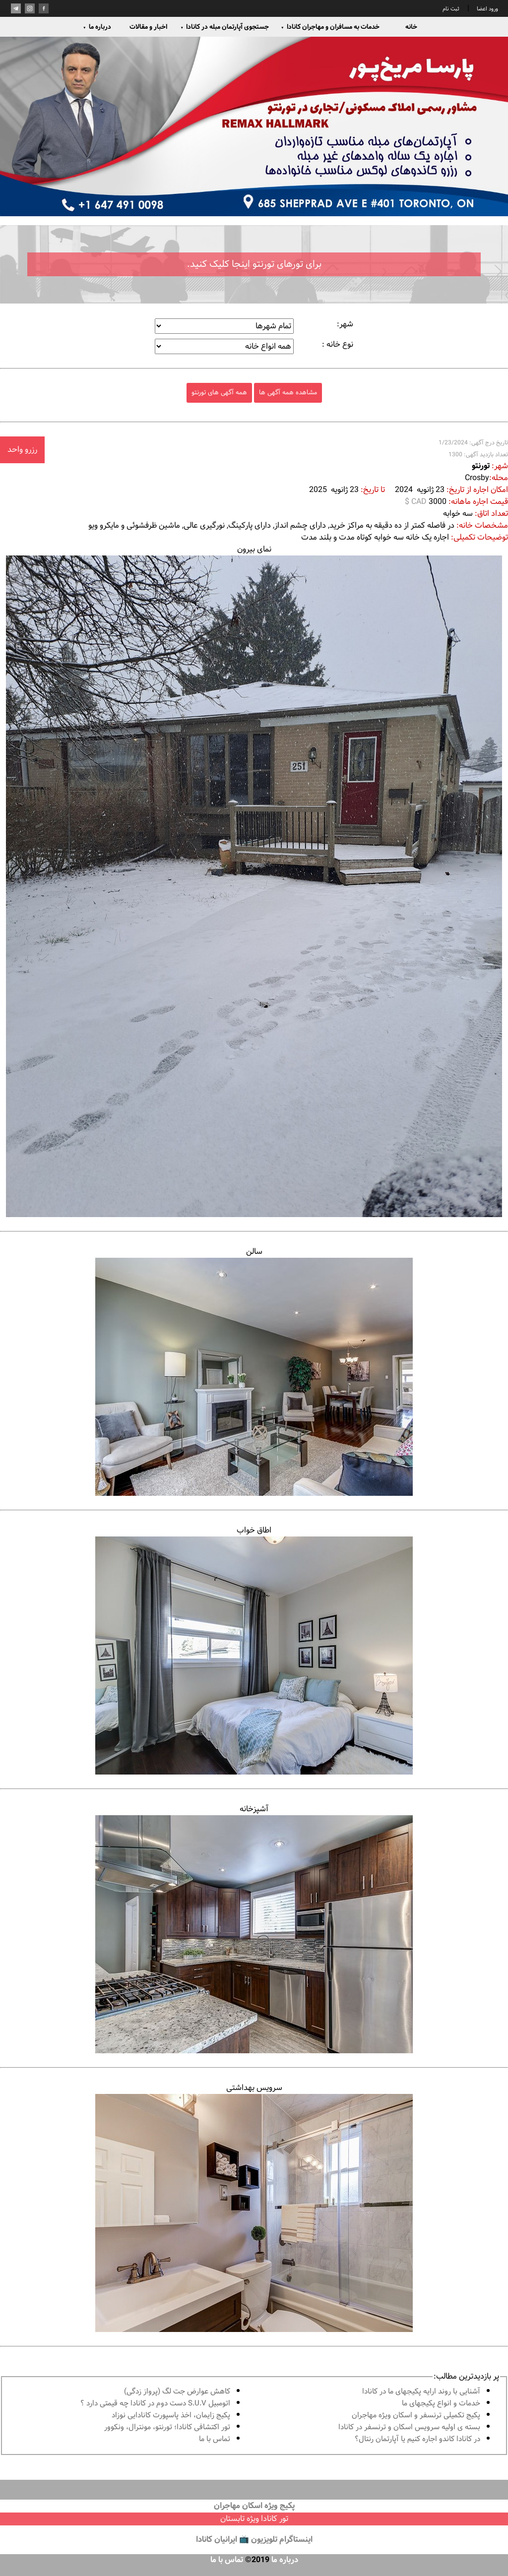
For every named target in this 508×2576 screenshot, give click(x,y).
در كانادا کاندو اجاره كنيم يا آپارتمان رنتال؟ (417, 2439)
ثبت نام (451, 8)
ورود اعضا (486, 8)
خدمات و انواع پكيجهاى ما (441, 2403)
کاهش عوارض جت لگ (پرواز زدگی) (177, 2392)
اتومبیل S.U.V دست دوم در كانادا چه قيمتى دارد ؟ (155, 2403)
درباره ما (97, 26)
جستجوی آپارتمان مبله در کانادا (224, 26)
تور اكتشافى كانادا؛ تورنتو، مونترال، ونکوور (167, 2427)
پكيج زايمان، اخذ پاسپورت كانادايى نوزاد (171, 2415)
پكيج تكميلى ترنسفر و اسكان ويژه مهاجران (416, 2415)
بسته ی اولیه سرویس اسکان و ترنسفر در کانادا (409, 2427)
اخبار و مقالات (148, 26)
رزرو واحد (22, 449)
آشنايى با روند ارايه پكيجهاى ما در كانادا (421, 2392)
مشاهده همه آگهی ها (288, 392)
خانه (411, 26)
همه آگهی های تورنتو (219, 392)
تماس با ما (214, 2439)
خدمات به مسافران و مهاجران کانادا (330, 26)
